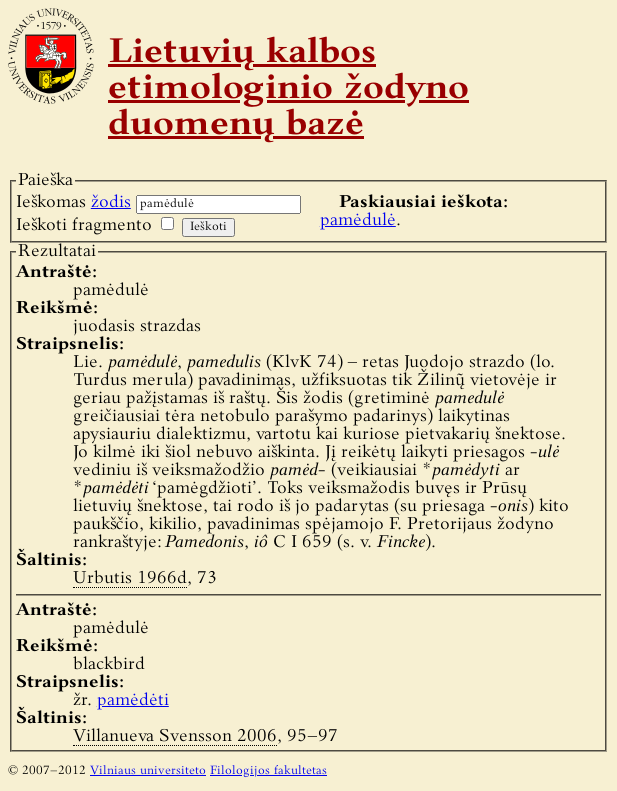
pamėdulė (358, 220)
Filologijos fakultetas (268, 771)
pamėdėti (133, 700)
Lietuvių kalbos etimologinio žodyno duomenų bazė (288, 90)
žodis (111, 202)
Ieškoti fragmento (84, 225)
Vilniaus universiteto (148, 771)
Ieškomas (73, 202)
